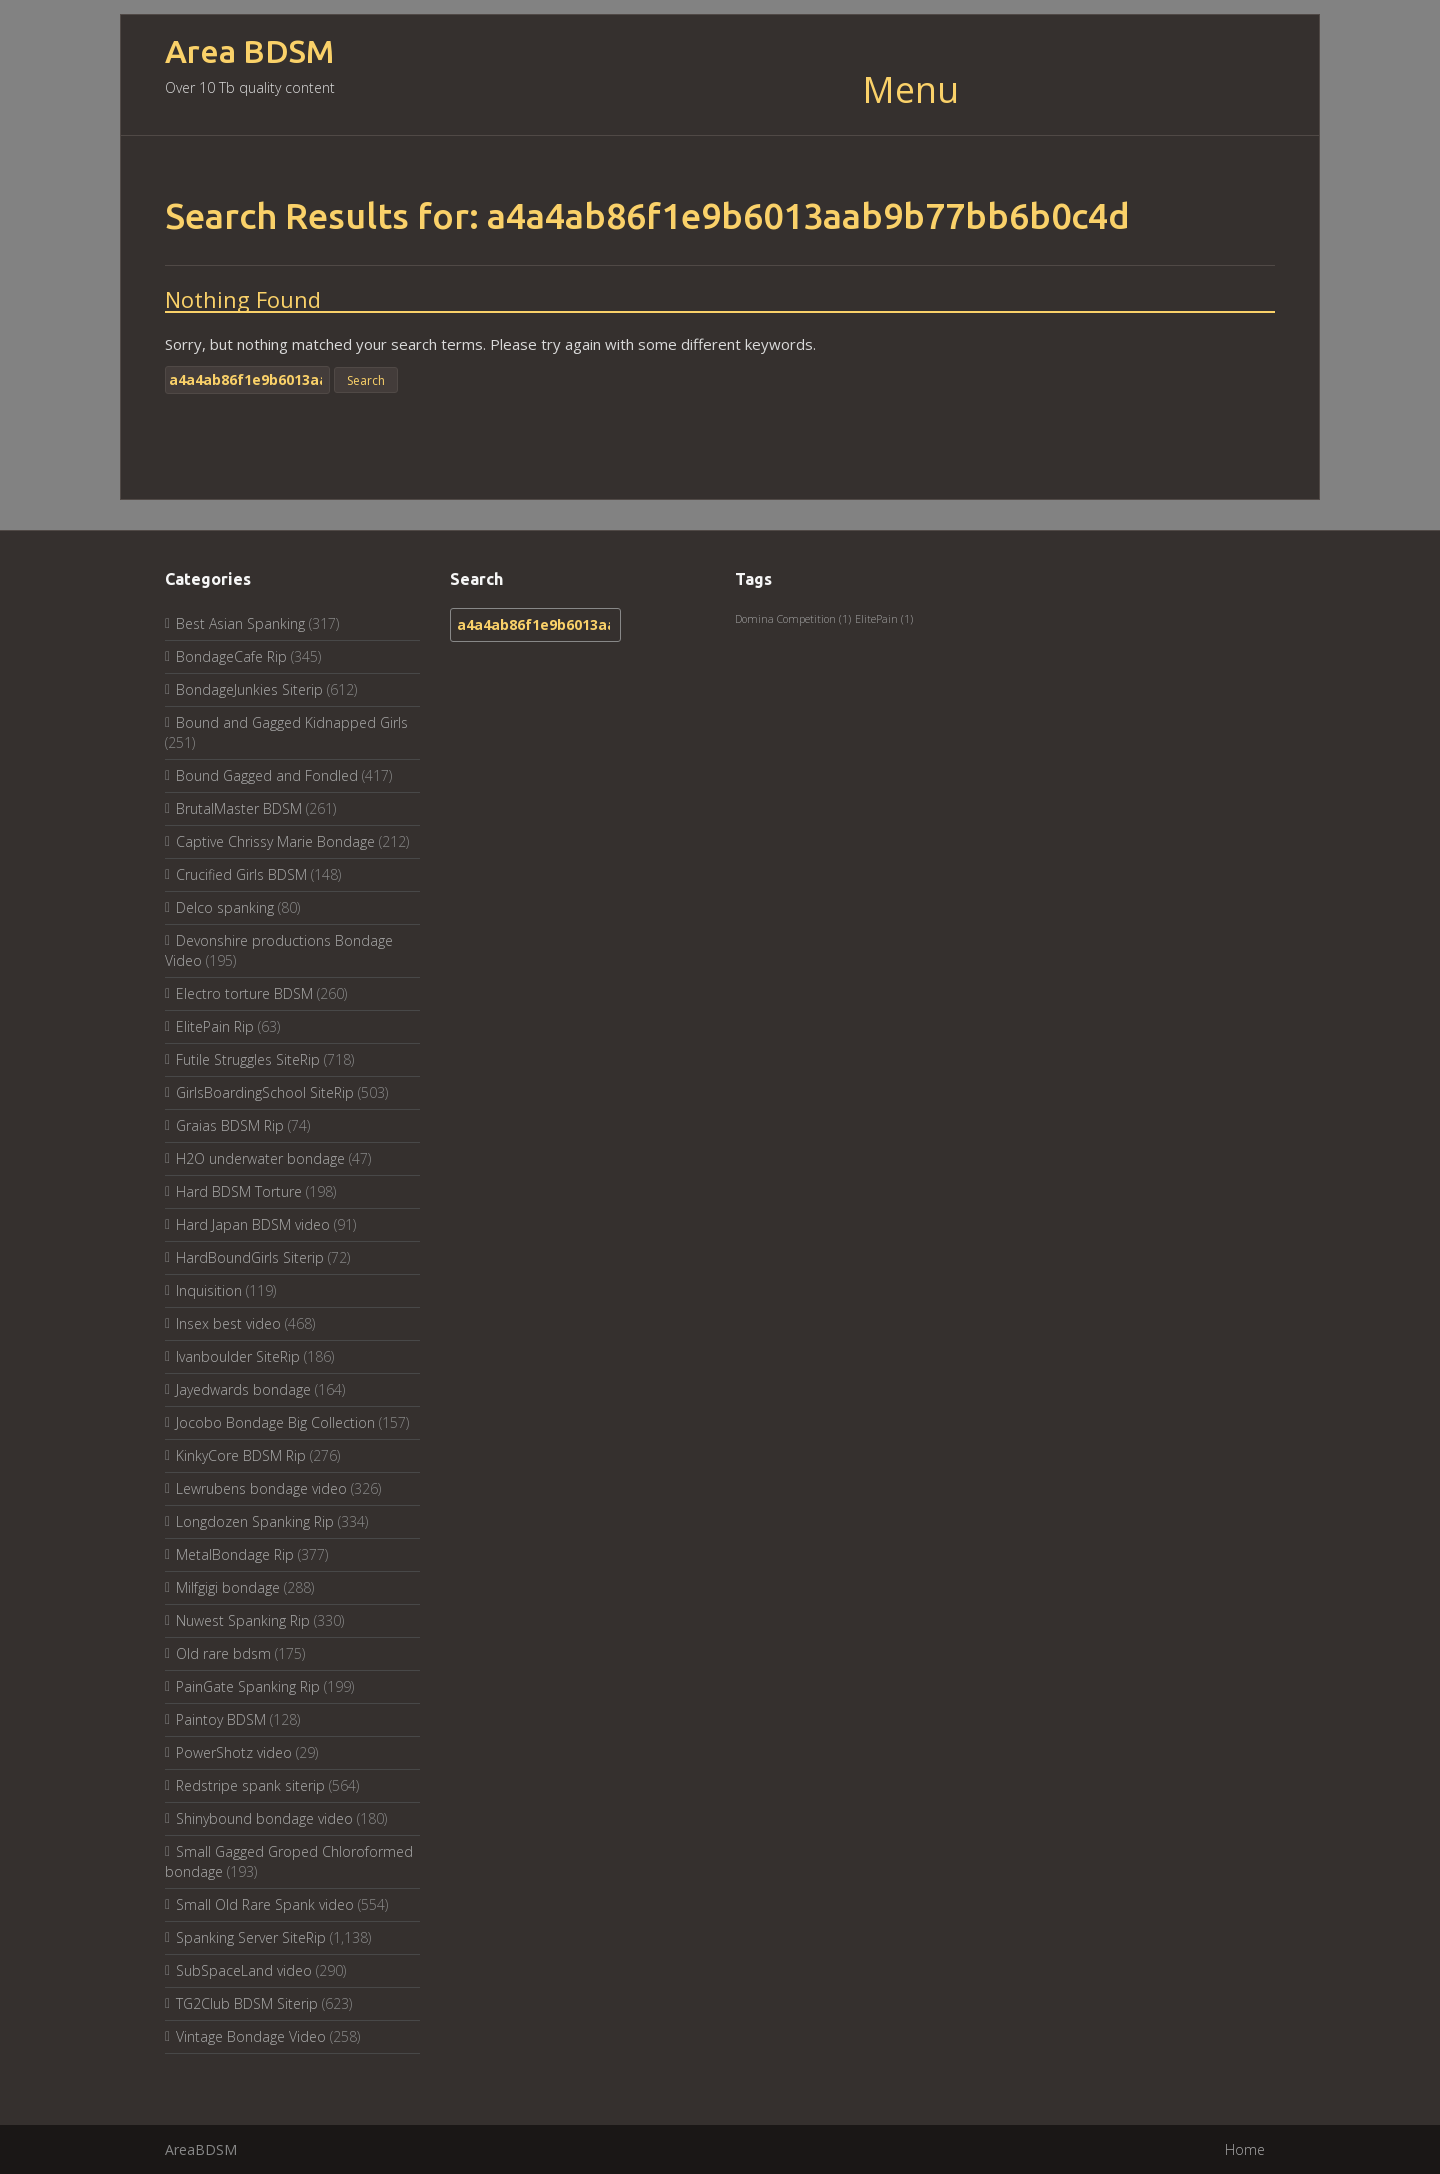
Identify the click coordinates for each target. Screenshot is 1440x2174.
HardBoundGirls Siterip (250, 1257)
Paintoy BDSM (221, 1719)
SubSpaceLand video (244, 1970)
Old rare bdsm (223, 1653)
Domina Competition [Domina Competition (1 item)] (793, 619)
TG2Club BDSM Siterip (247, 2003)
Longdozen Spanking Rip (255, 1521)
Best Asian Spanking (240, 623)
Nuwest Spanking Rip (243, 1620)
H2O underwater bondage (260, 1158)
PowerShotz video (234, 1752)
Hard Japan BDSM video (253, 1224)
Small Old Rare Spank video (265, 1904)
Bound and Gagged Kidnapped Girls (292, 722)
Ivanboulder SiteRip (238, 1356)
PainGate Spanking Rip (248, 1686)
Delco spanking (225, 907)
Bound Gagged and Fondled (267, 775)
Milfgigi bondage (228, 1587)
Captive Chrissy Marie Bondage (275, 841)
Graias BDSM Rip (230, 1125)
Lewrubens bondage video (261, 1488)
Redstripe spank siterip (250, 1785)
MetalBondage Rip (235, 1554)
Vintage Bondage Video (251, 2036)
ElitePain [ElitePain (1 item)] (884, 619)
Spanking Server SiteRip (251, 1937)
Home (1245, 2149)
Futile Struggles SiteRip (248, 1059)
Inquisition (209, 1290)
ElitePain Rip (215, 1026)
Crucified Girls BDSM (241, 874)
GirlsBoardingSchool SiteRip (265, 1092)
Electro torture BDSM (244, 993)
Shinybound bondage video (264, 1818)
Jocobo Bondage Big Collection (275, 1422)
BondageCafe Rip (231, 656)
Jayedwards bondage (243, 1389)
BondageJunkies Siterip (249, 689)
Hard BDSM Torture (239, 1191)
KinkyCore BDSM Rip (241, 1455)
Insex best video (228, 1323)
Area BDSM (249, 51)
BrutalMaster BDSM (239, 808)
